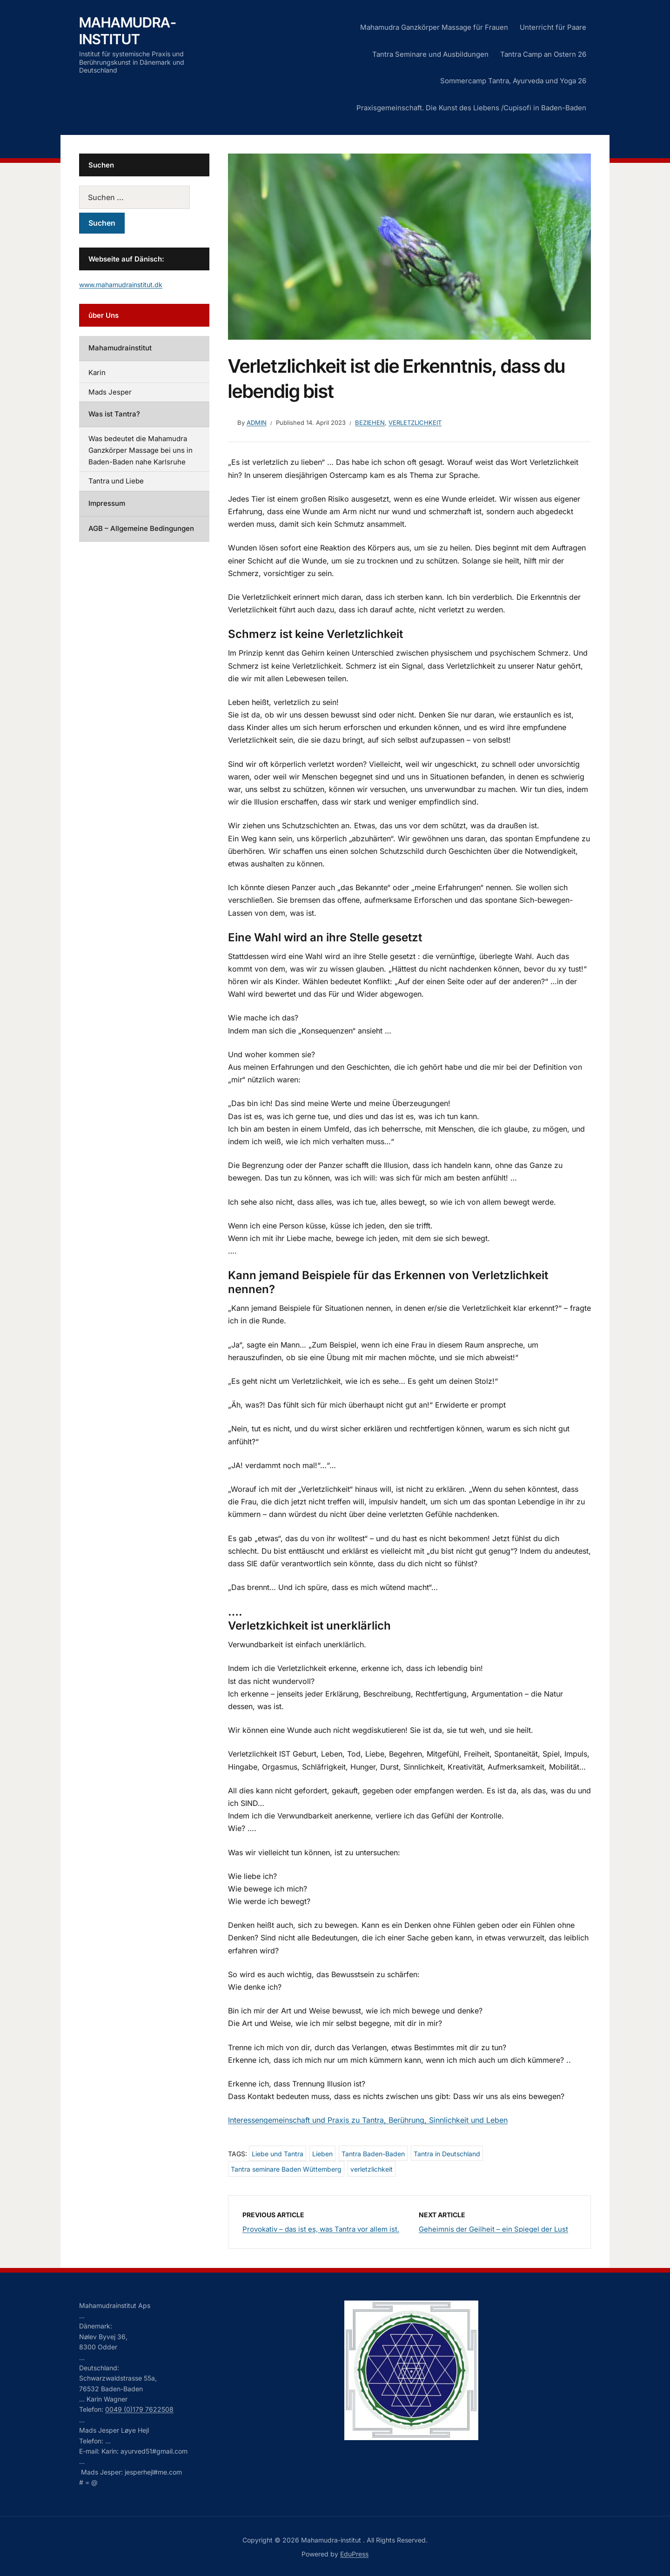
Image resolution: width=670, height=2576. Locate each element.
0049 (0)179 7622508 (139, 2409)
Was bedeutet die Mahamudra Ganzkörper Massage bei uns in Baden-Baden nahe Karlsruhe (140, 450)
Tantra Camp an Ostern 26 (543, 54)
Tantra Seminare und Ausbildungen (430, 54)
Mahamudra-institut (127, 30)
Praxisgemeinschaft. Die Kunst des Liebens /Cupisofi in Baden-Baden (471, 107)
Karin (97, 372)
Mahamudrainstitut (120, 347)
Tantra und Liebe (116, 480)
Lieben (322, 2154)
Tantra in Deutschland (447, 2154)
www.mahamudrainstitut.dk (120, 284)
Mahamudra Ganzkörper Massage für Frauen (434, 27)
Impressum (106, 503)
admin (257, 422)
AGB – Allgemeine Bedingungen (141, 528)
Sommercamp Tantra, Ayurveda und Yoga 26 (513, 80)
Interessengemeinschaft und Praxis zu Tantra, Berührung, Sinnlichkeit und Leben (368, 2120)
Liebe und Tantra (277, 2154)
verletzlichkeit (371, 2169)
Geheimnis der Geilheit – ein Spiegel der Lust (493, 2229)
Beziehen (370, 422)
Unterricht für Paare (553, 27)
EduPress (354, 2554)
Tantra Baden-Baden (373, 2154)
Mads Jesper (110, 392)
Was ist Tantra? (114, 413)
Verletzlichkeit (415, 422)
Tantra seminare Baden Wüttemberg (286, 2169)
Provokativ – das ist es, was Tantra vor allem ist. (320, 2229)
